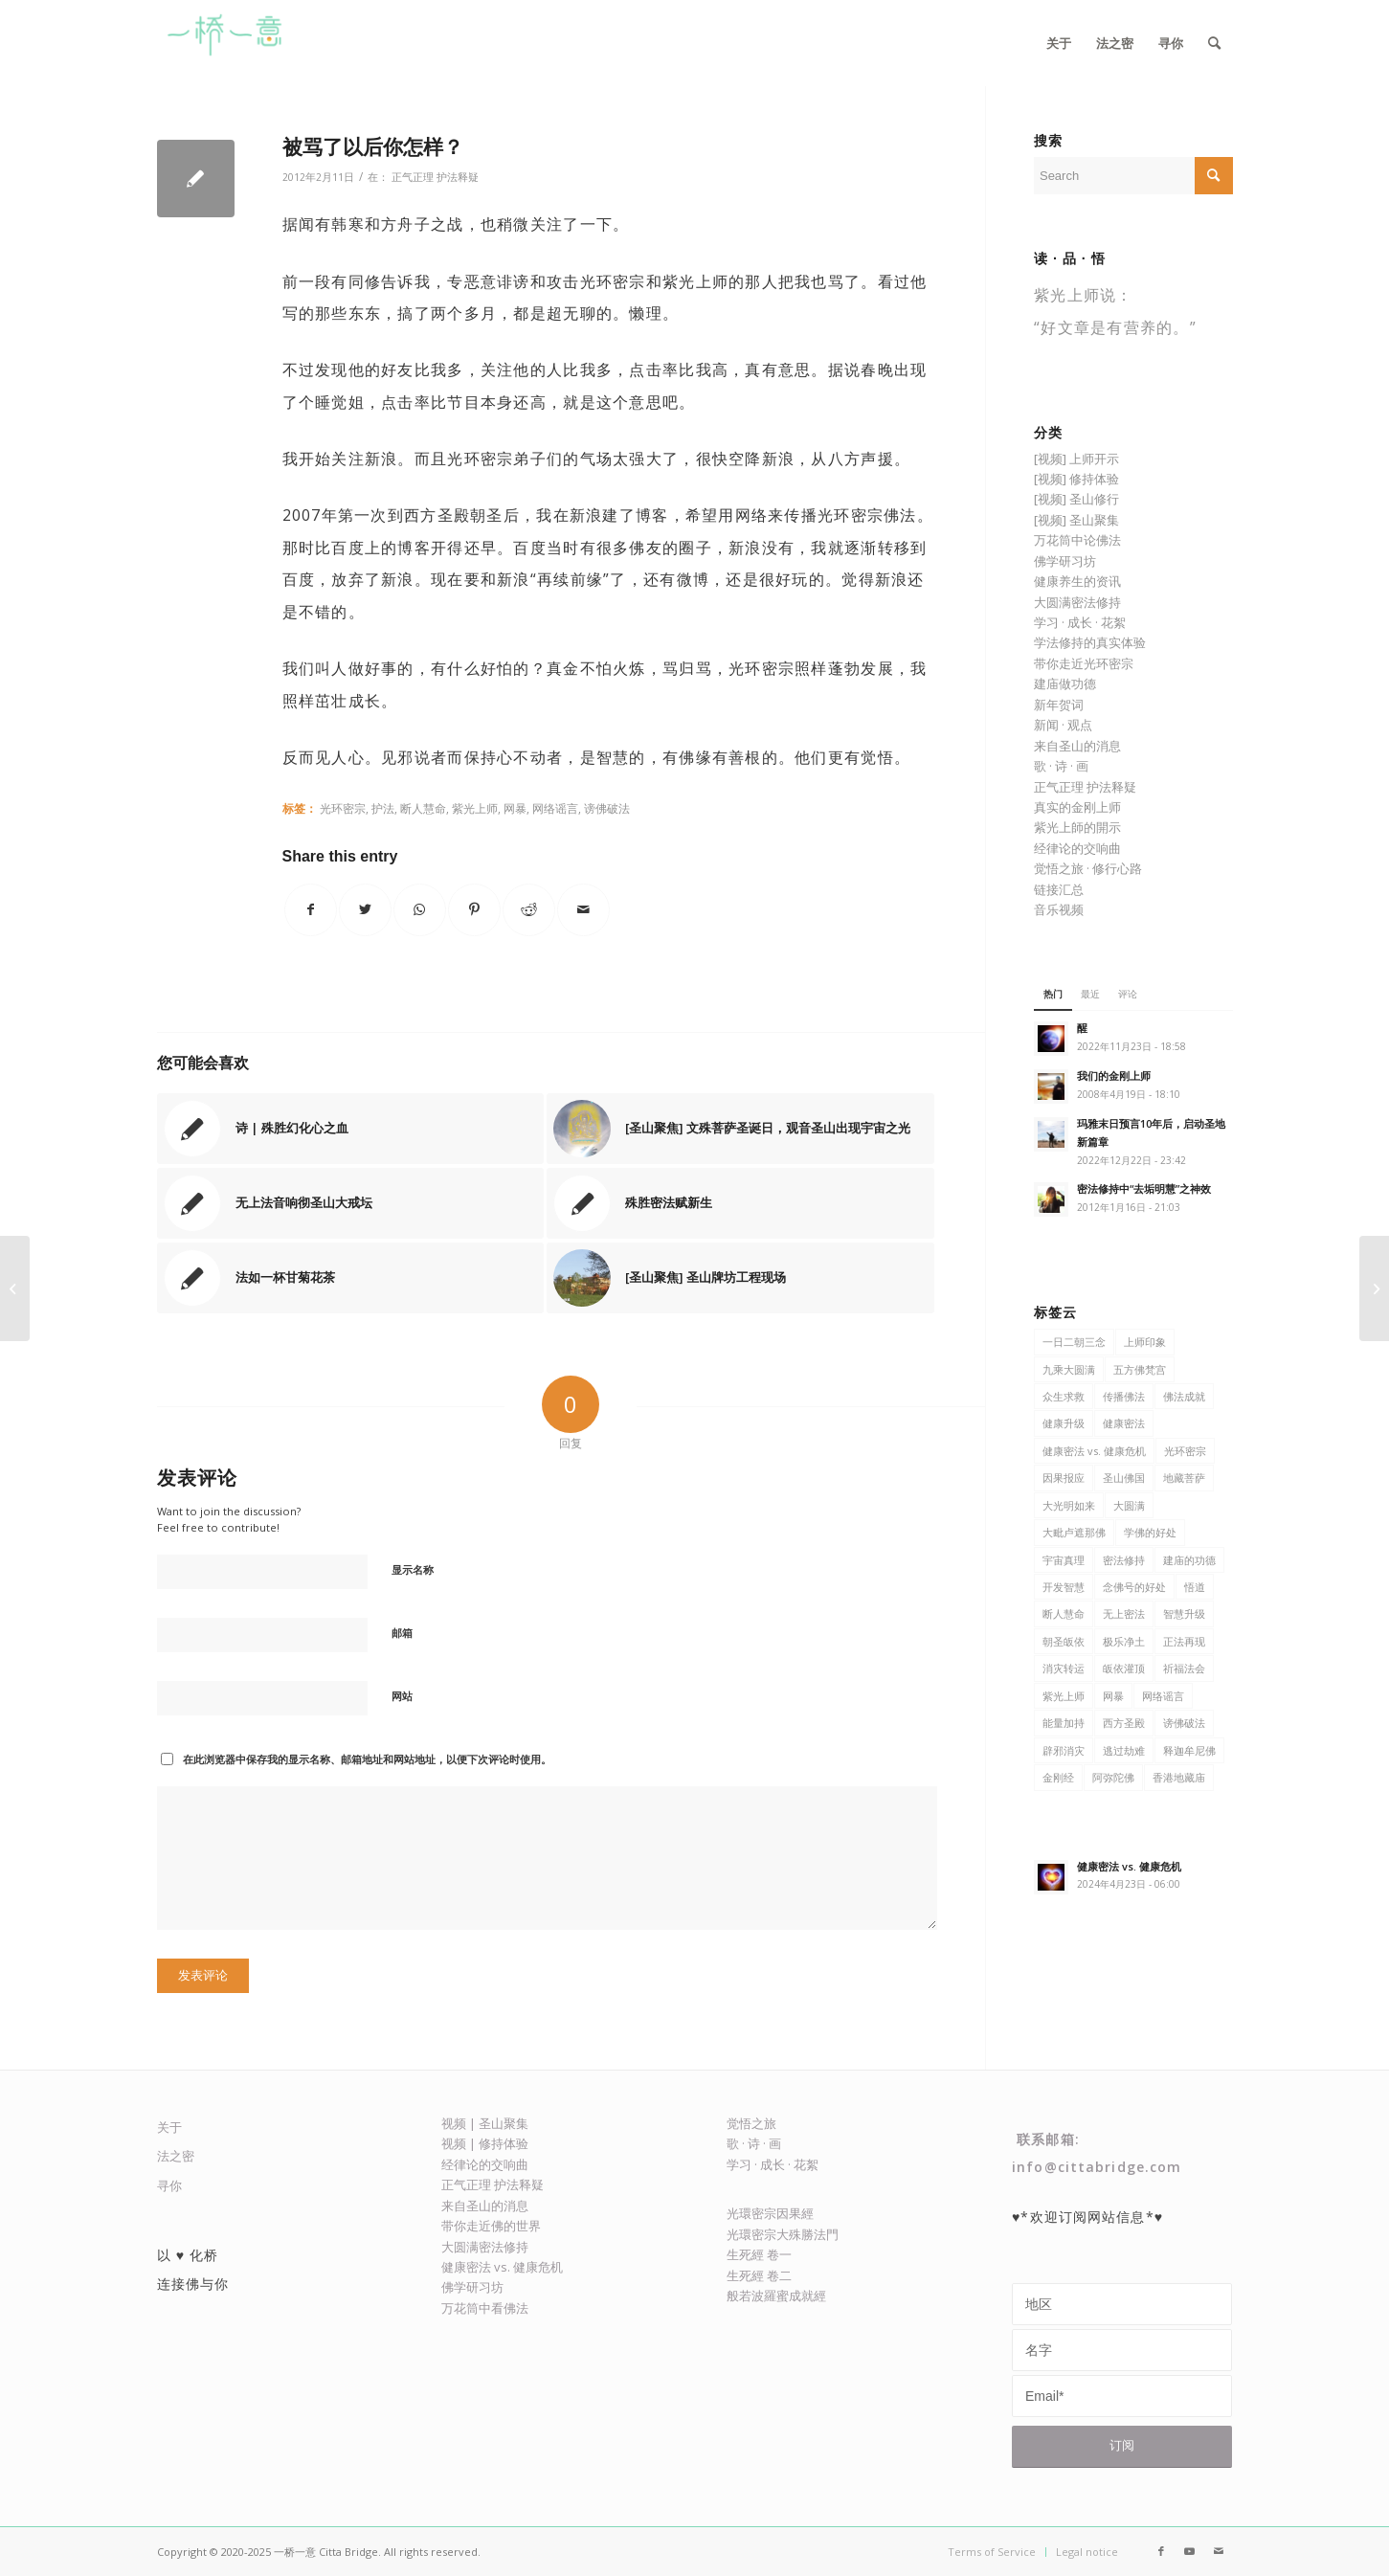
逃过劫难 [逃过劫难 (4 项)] (1124, 1750)
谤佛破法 (607, 808)
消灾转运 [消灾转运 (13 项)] (1063, 1668)
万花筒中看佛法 (484, 2308)
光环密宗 (343, 808)
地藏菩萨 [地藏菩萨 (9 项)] (1184, 1477)
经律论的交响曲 (1077, 848)
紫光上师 (475, 808)
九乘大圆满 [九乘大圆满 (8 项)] (1068, 1369)
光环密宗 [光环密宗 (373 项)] (1185, 1451)
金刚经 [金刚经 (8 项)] (1058, 1777)
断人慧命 (423, 808)
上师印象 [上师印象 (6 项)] (1145, 1341)
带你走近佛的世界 (491, 2225)
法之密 (175, 2155)
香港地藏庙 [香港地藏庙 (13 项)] (1179, 1777)
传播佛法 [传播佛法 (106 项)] (1124, 1396)
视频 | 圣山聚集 (484, 2123)
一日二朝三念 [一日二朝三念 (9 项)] (1074, 1341)
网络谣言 (555, 808)
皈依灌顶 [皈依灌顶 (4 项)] (1124, 1668)
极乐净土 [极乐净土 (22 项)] (1124, 1641)
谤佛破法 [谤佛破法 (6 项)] (1184, 1722)
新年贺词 (1059, 704)
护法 (382, 808)
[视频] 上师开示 (1076, 458)
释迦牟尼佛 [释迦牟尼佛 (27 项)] (1189, 1750)
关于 (169, 2127)
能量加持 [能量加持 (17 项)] (1063, 1722)
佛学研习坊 (1065, 561)
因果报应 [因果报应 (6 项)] (1063, 1477)
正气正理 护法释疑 (435, 177)
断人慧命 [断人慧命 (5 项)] (1063, 1613)
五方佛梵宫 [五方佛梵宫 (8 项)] (1139, 1369)
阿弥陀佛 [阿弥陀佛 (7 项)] (1113, 1777)
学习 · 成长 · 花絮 (1080, 622)
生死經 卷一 (759, 2254)
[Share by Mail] (583, 910)
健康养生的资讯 (1077, 581)
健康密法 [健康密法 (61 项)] (1124, 1423)
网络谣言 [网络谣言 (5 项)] (1163, 1696)
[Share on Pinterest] (474, 910)
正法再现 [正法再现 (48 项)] (1184, 1641)
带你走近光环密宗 (1083, 663)
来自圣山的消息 (1077, 745)
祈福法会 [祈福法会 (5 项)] (1184, 1668)
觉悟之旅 (751, 2123)
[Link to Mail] (1218, 2551)
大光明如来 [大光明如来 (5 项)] (1068, 1505)
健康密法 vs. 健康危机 (502, 2266)
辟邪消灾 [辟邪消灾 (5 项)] (1063, 1750)
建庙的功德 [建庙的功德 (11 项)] (1189, 1560)
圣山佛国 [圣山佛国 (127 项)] (1124, 1477)
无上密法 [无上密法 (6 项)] (1124, 1613)
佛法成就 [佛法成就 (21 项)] (1184, 1396)
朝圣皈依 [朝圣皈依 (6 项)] (1063, 1641)
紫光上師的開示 (1077, 827)
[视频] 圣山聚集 (1076, 519)
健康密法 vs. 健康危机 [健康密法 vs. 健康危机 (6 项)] (1094, 1451)
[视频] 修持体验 (1076, 478)
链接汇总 (1059, 889)
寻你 (169, 2185)
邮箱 (402, 1632)
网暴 (515, 808)
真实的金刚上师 (1077, 807)
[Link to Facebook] (1161, 2551)
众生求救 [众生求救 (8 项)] (1063, 1396)
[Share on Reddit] (529, 910)
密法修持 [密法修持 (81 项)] (1124, 1560)
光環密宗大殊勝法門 (783, 2234)
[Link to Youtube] (1190, 2551)
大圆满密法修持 (1077, 602)
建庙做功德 (1065, 683)
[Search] (1214, 43)
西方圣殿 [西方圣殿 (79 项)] (1124, 1722)
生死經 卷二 (759, 2275)
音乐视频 (1059, 909)
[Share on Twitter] (365, 910)
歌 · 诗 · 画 (1061, 765)
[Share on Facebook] (310, 910)
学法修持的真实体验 (1090, 642)
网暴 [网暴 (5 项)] (1113, 1696)
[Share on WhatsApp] (419, 910)
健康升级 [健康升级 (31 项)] (1063, 1423)
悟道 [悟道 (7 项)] (1194, 1586)
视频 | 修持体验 (484, 2143)
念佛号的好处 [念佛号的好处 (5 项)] (1134, 1586)
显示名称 (413, 1569)
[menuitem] (1059, 43)
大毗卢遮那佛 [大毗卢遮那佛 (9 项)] (1074, 1532)
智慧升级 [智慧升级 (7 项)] (1184, 1613)
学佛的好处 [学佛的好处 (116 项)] (1150, 1532)
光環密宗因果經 (770, 2213)
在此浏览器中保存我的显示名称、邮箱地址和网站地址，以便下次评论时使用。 (367, 1759)
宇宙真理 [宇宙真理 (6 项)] (1063, 1560)
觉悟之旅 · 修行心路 (1088, 868)
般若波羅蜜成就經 (776, 2295)
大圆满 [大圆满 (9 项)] (1129, 1505)
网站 (402, 1696)
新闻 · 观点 (1063, 724)
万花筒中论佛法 (1077, 540)
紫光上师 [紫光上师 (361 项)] (1063, 1696)
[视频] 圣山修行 (1076, 498)
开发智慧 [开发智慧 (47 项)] (1063, 1586)
